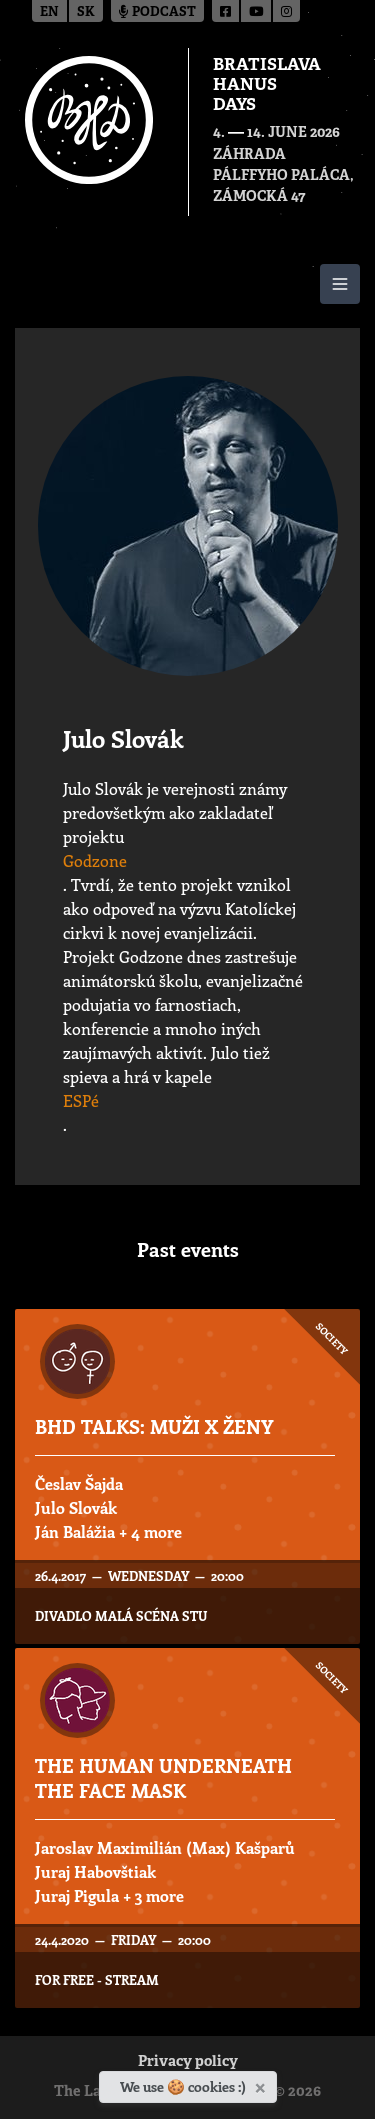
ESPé (81, 1100)
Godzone (95, 860)
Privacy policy (188, 2062)
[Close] (262, 2084)
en (49, 12)
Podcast (157, 12)
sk (86, 12)
